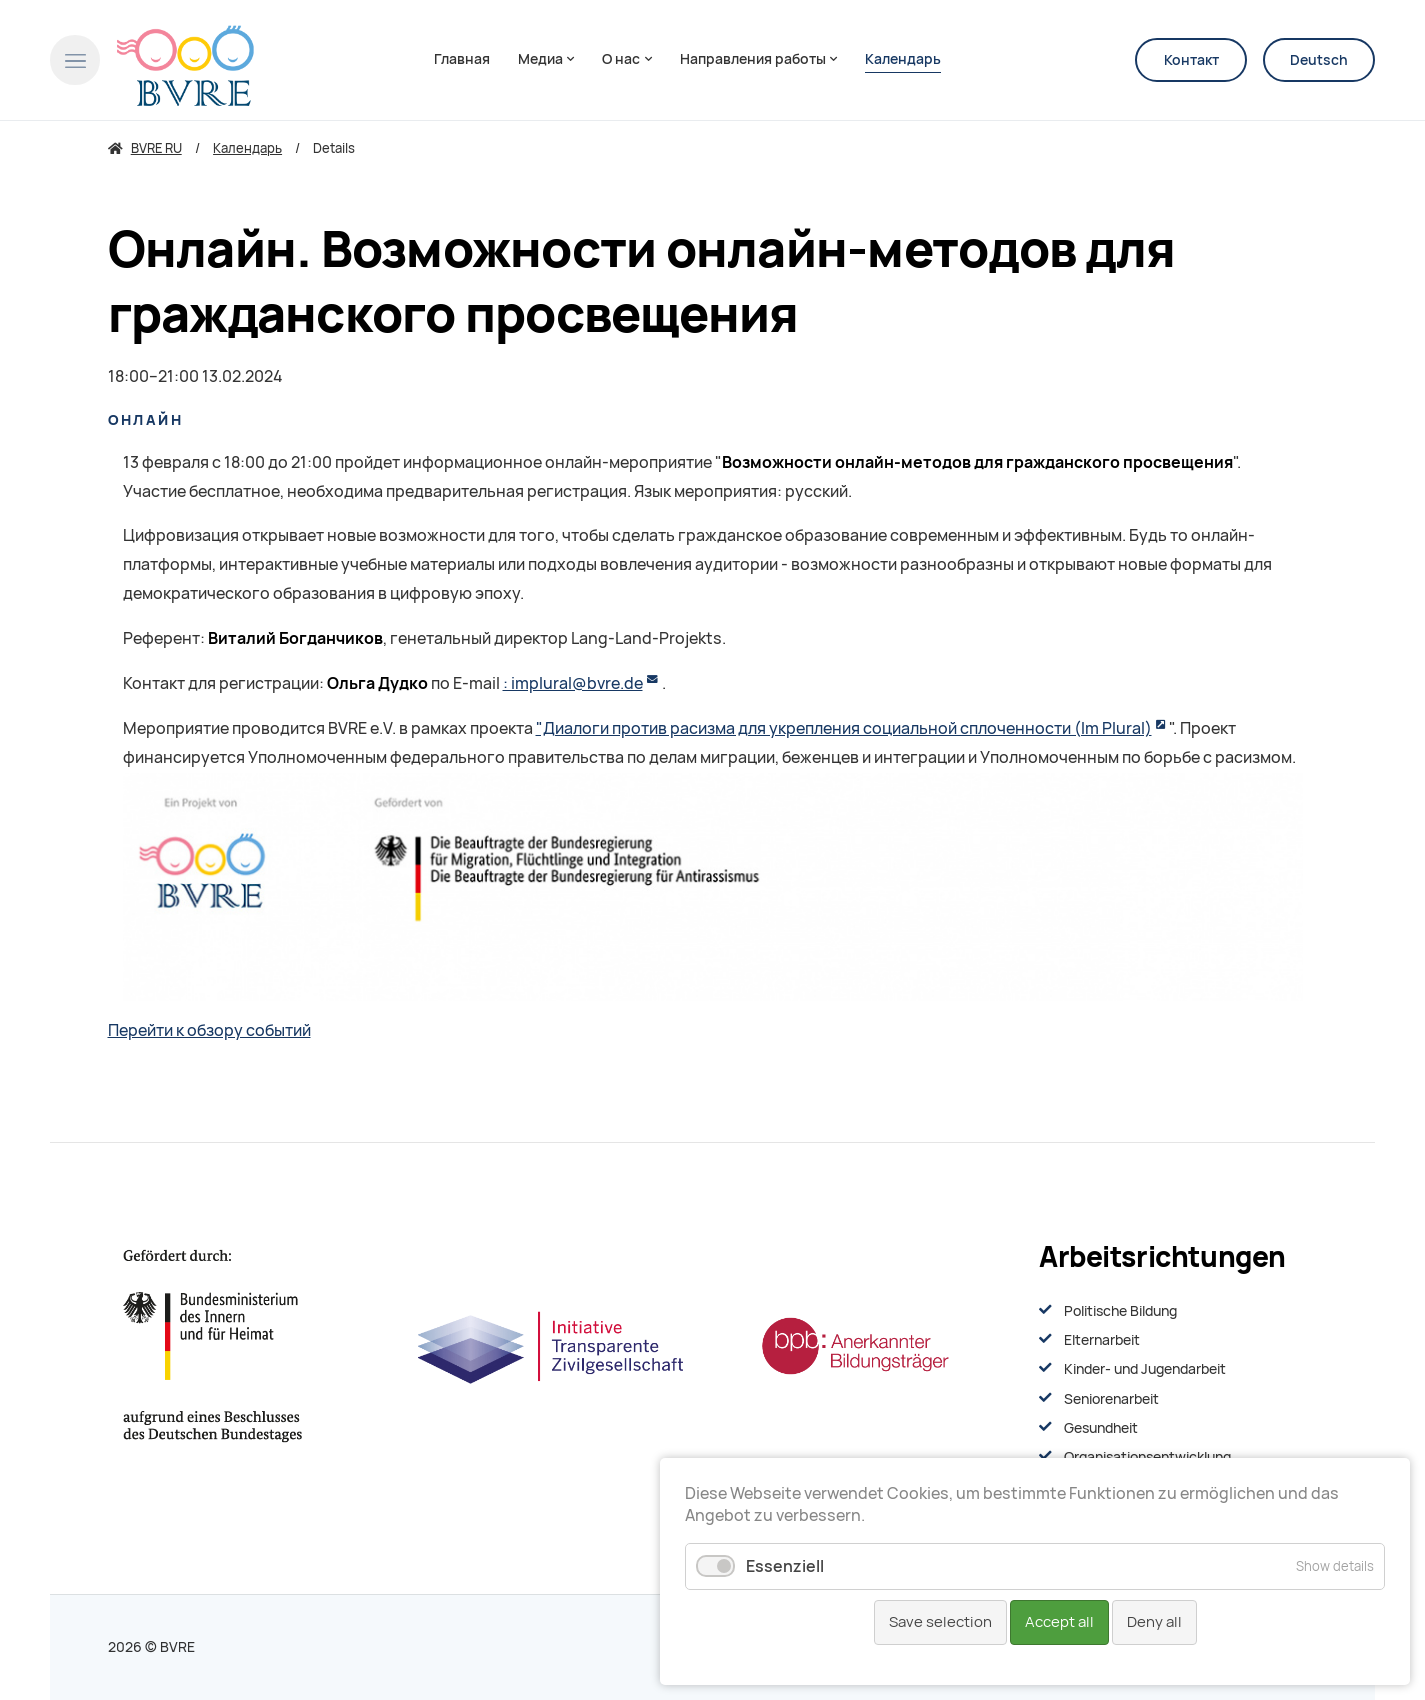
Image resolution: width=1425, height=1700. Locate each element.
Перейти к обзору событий (209, 1030)
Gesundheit (1101, 1428)
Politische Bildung (1120, 1311)
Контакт (1191, 60)
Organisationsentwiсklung (1147, 1457)
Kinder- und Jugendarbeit (1145, 1369)
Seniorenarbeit (1111, 1399)
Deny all (1154, 1622)
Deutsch (1319, 60)
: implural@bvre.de (573, 683)
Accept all (1059, 1622)
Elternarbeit (1102, 1340)
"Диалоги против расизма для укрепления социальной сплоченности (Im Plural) (844, 728)
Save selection (940, 1622)
